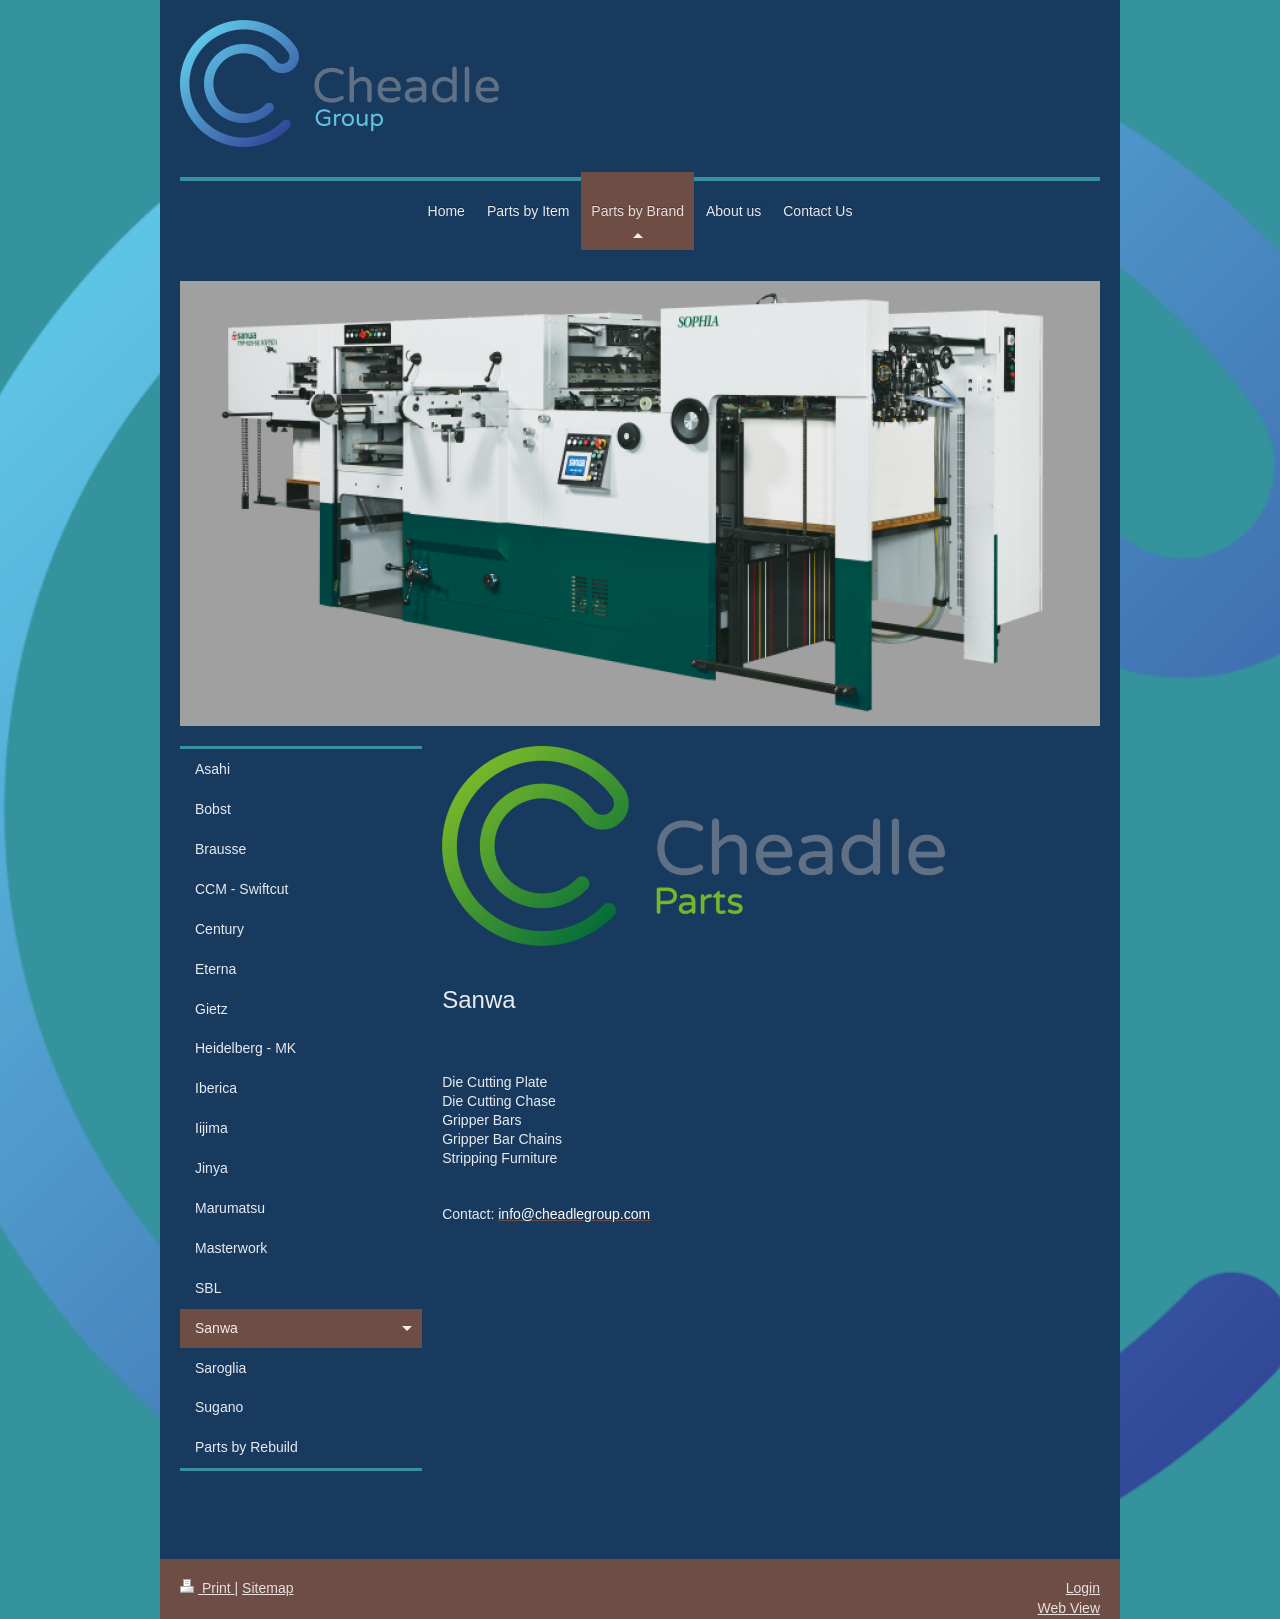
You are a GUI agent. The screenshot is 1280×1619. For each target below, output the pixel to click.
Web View (1068, 1608)
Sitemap (267, 1588)
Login (1083, 1588)
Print (207, 1588)
